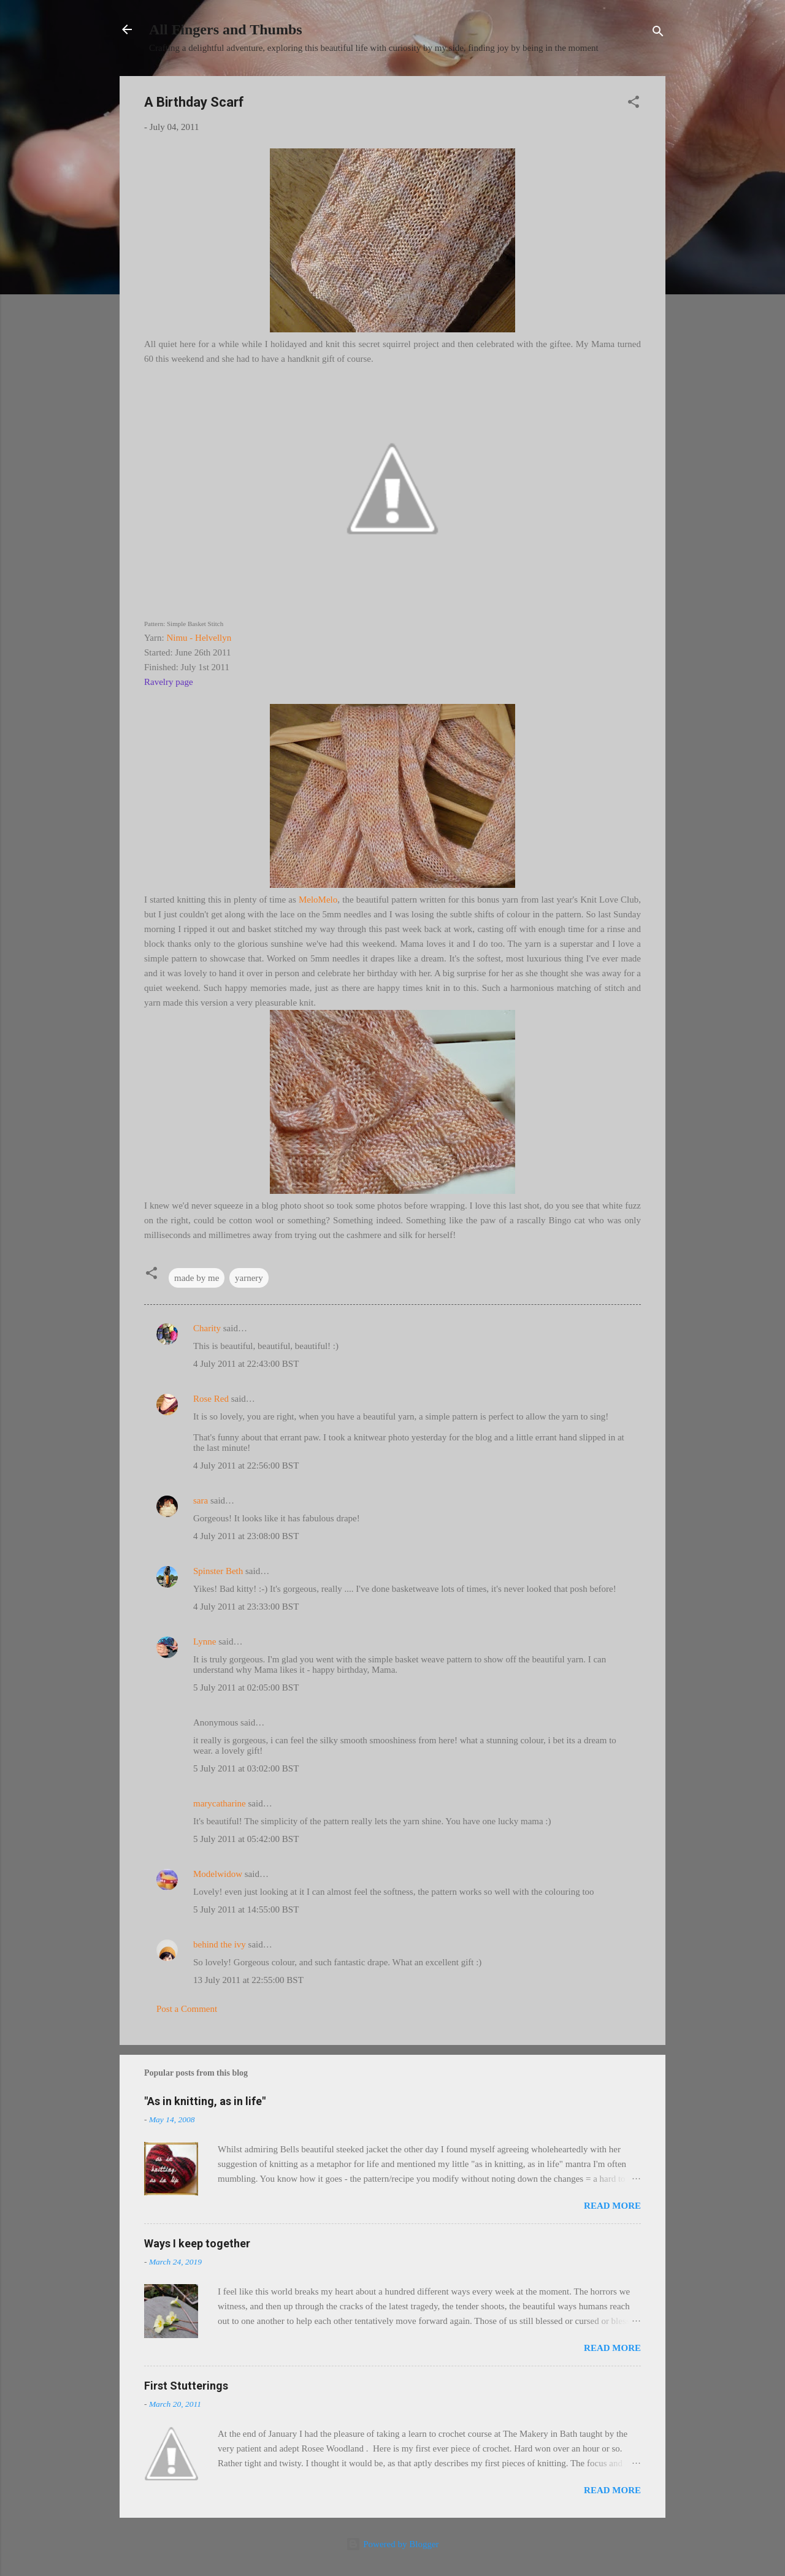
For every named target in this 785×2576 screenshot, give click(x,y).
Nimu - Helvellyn (198, 638)
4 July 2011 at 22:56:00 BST (246, 1465)
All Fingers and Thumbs (225, 29)
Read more (612, 2206)
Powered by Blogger (392, 2544)
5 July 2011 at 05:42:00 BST (246, 1839)
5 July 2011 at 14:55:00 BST (246, 1909)
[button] (633, 103)
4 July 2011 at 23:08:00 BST (246, 1536)
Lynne (204, 1641)
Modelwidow (217, 1874)
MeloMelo (318, 899)
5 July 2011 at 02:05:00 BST (246, 1687)
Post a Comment (186, 2009)
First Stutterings (186, 2385)
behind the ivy (219, 1944)
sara (200, 1500)
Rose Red (211, 1399)
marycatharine (219, 1803)
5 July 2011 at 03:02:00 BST (246, 1768)
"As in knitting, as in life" (205, 2101)
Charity (207, 1328)
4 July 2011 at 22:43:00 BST (246, 1364)
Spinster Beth (218, 1571)
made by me (196, 1278)
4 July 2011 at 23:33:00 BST (246, 1606)
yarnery (249, 1278)
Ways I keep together (197, 2243)
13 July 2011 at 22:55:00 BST (248, 1980)
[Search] (658, 33)
